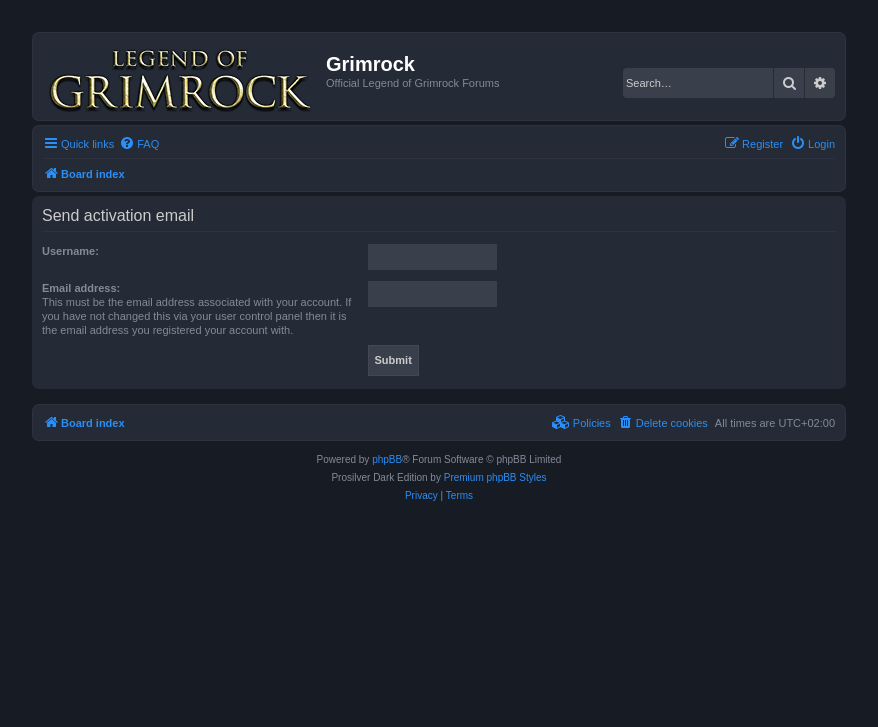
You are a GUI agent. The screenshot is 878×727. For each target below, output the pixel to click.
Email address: (81, 288)
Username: (70, 251)
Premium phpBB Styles (495, 477)
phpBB (387, 459)
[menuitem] (139, 144)
